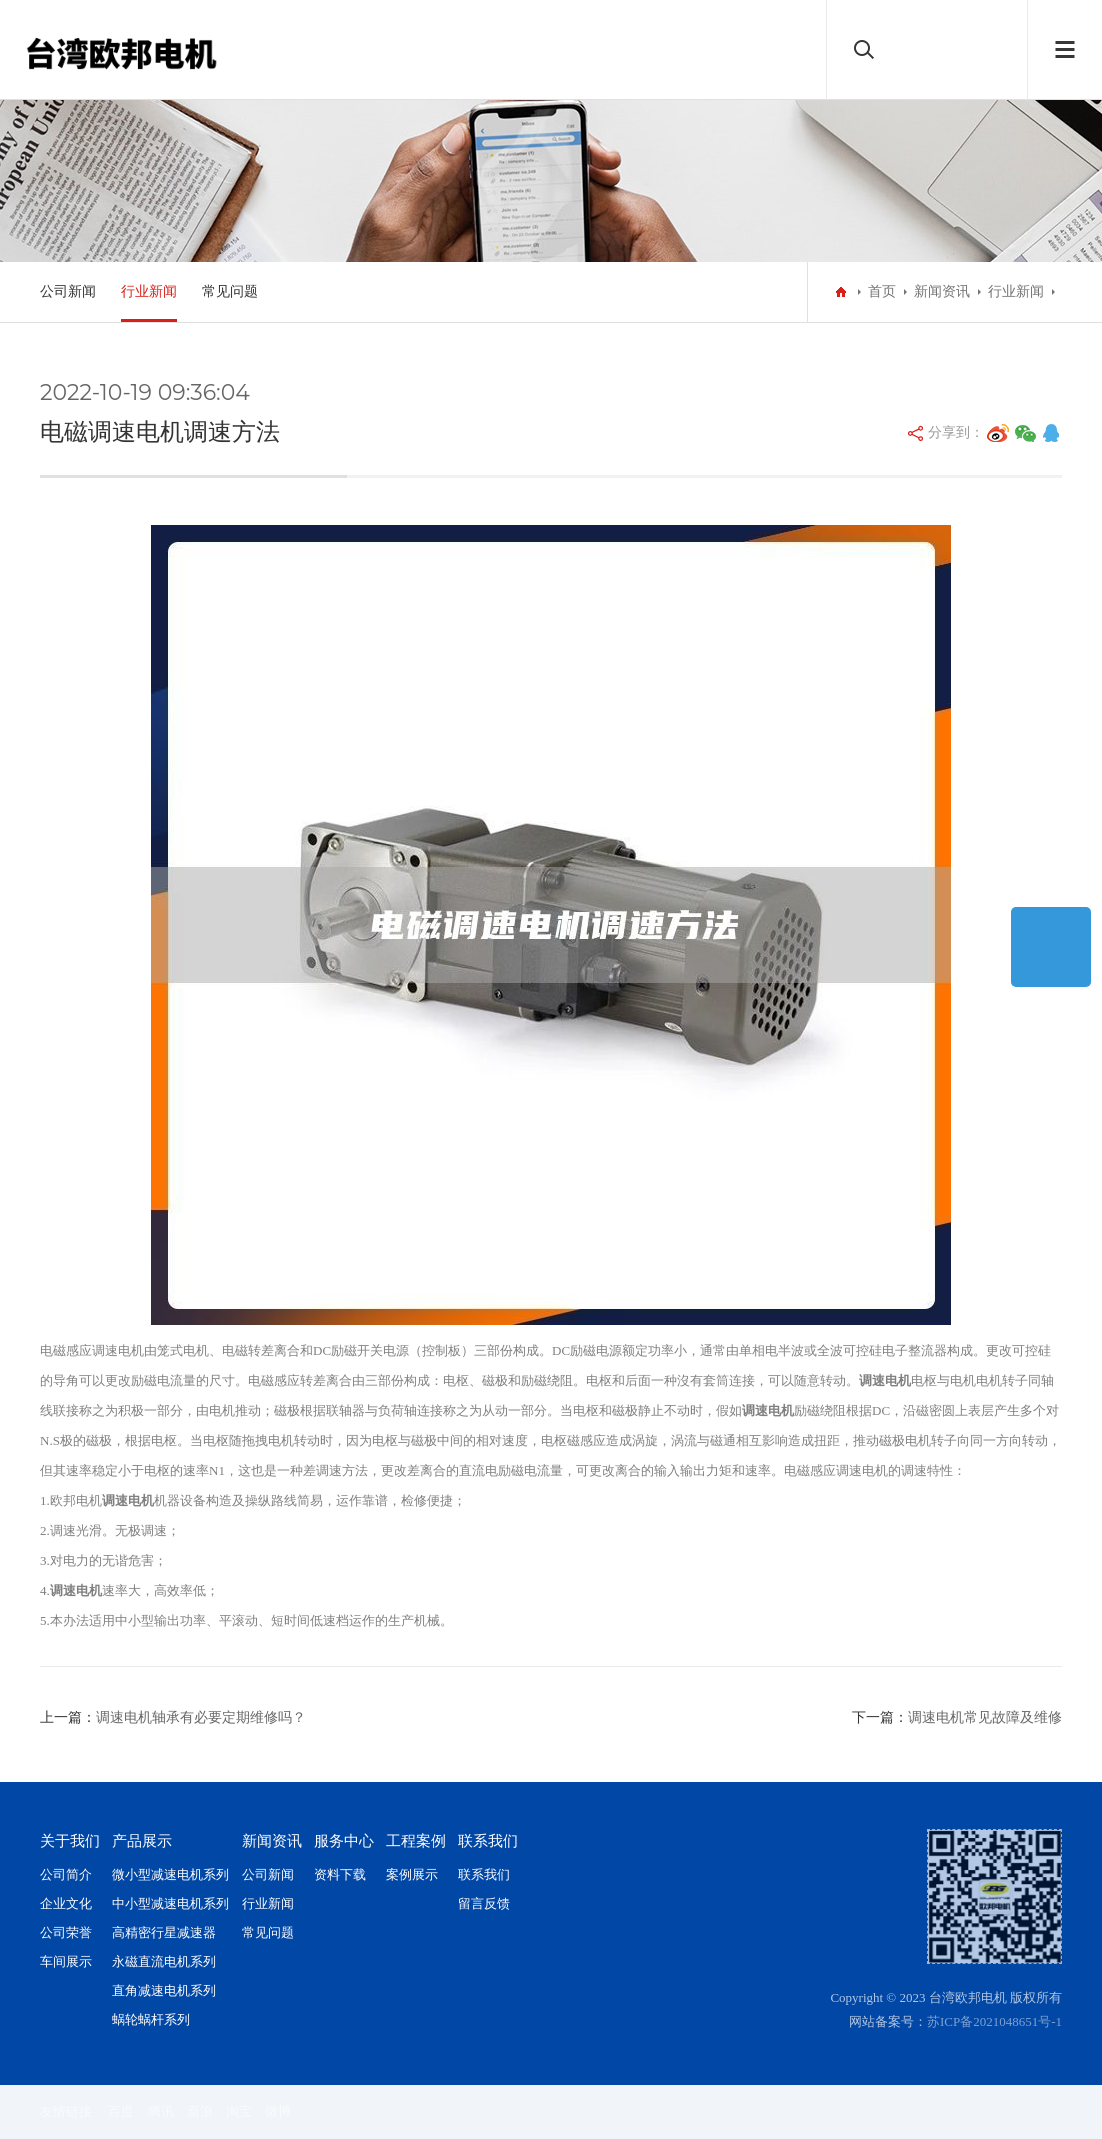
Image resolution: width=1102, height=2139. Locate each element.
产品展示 (142, 1840)
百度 (121, 2111)
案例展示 (412, 1874)
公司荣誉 (66, 1932)
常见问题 (230, 291)
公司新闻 (68, 291)
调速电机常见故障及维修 (985, 1717)
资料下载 (340, 1874)
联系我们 (488, 1840)
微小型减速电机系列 (170, 1874)
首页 (882, 291)
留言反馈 (484, 1903)
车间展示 (66, 1961)
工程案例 (416, 1840)
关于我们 (70, 1840)
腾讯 (161, 2111)
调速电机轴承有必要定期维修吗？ (201, 1717)
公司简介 (66, 1874)
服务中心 (344, 1840)
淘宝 (239, 2111)
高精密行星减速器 (164, 1932)
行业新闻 (149, 291)
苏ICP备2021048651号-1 (994, 2021)
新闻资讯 (942, 291)
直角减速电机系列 (164, 1990)
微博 (278, 2111)
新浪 (200, 2111)
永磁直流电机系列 (164, 1961)
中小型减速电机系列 (170, 1903)
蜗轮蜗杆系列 (151, 2019)
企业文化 (66, 1903)
